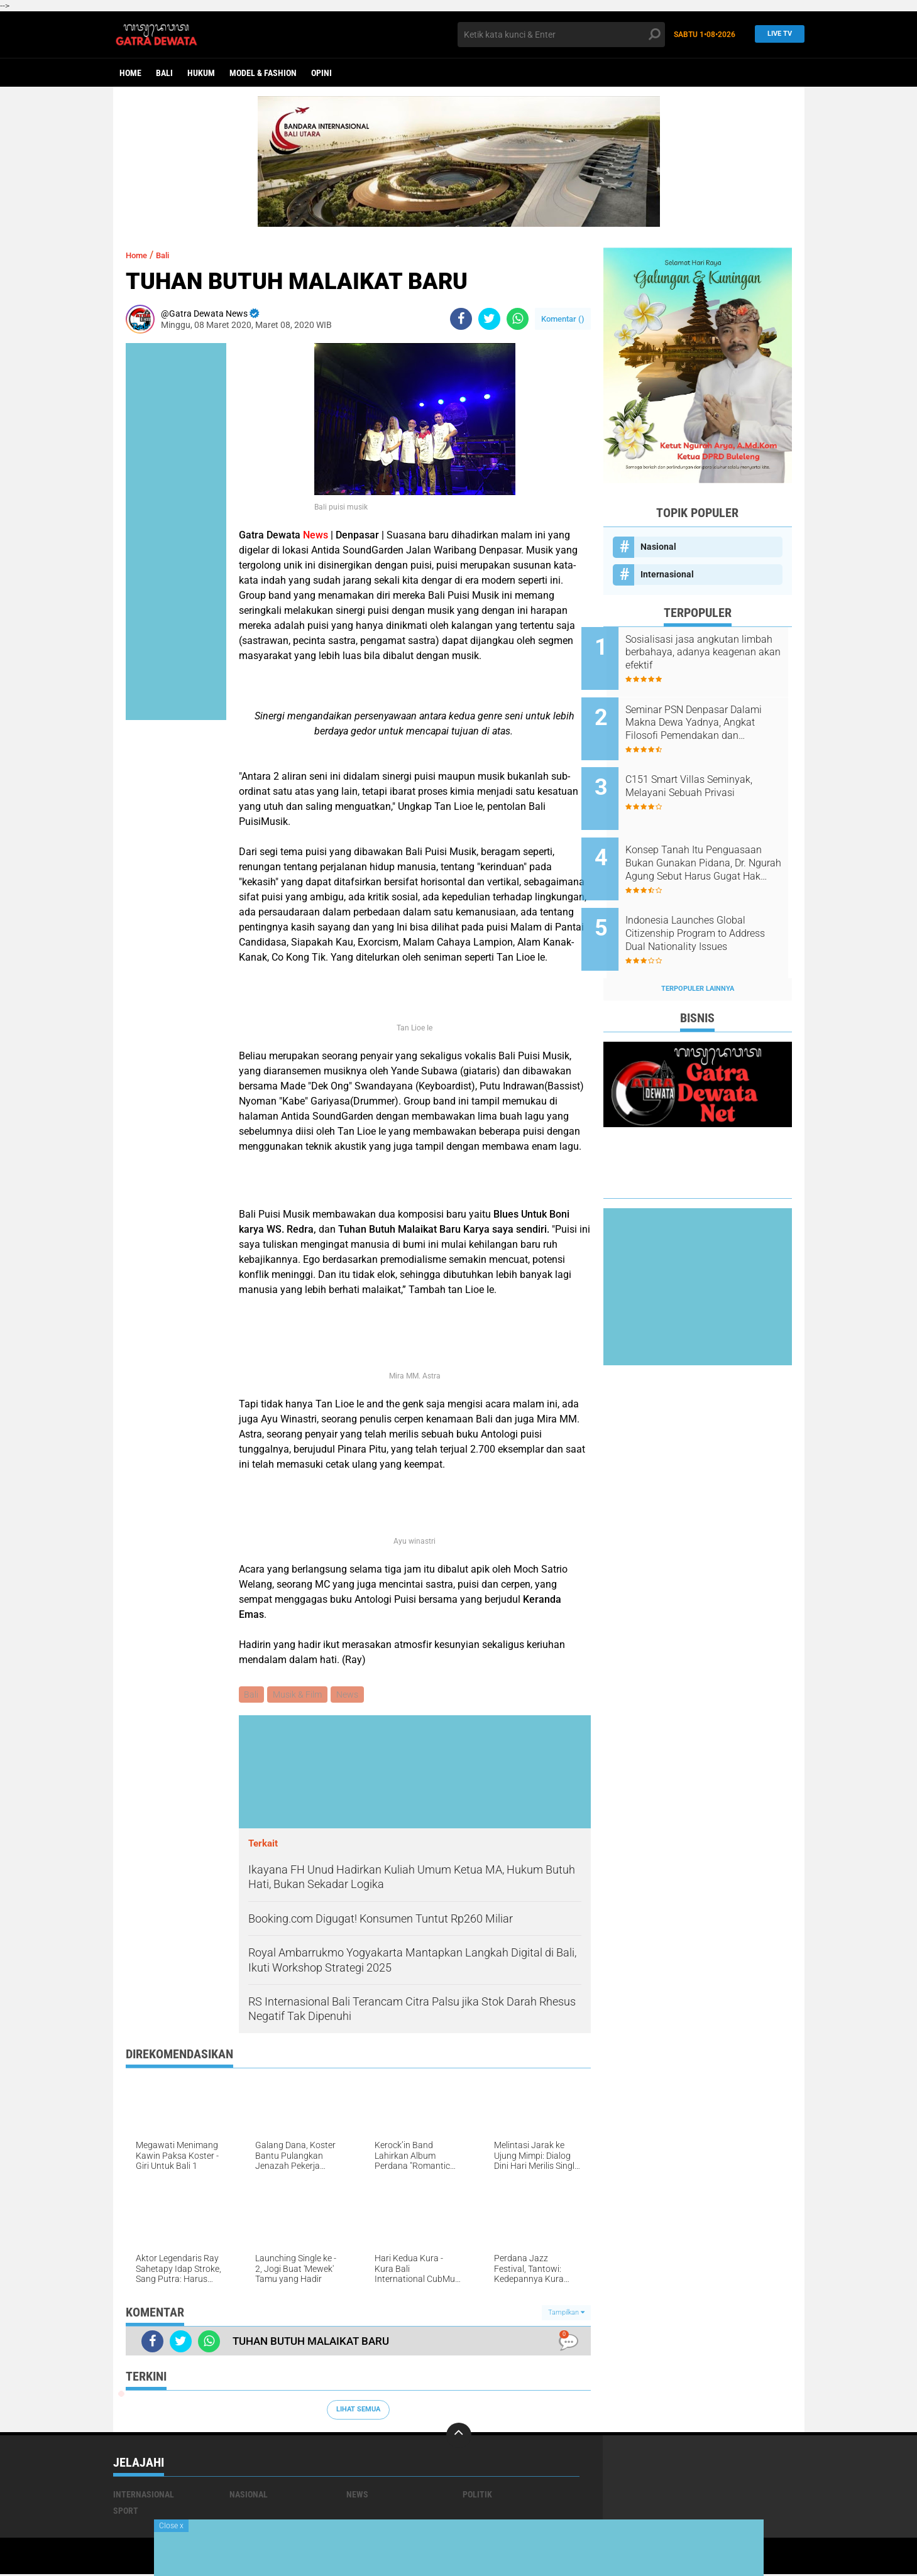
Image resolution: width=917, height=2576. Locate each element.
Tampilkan (566, 2314)
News (351, 1695)
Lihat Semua (358, 2411)
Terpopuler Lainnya (697, 955)
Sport (125, 2512)
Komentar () (563, 319)
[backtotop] (458, 2436)
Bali (164, 73)
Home (130, 73)
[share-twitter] (489, 319)
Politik (477, 2496)
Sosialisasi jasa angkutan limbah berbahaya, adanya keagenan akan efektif (706, 652)
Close (171, 2525)
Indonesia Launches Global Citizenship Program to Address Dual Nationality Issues (707, 906)
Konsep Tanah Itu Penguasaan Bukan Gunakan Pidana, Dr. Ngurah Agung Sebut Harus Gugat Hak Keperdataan (712, 843)
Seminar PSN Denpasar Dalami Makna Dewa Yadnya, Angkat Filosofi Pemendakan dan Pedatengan (712, 716)
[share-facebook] (461, 319)
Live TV (775, 34)
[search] (561, 34)
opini (321, 73)
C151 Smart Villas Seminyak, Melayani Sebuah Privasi (710, 772)
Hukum (201, 73)
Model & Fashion (263, 73)
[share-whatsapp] (518, 319)
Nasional (658, 547)
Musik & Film (299, 1695)
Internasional (667, 574)
